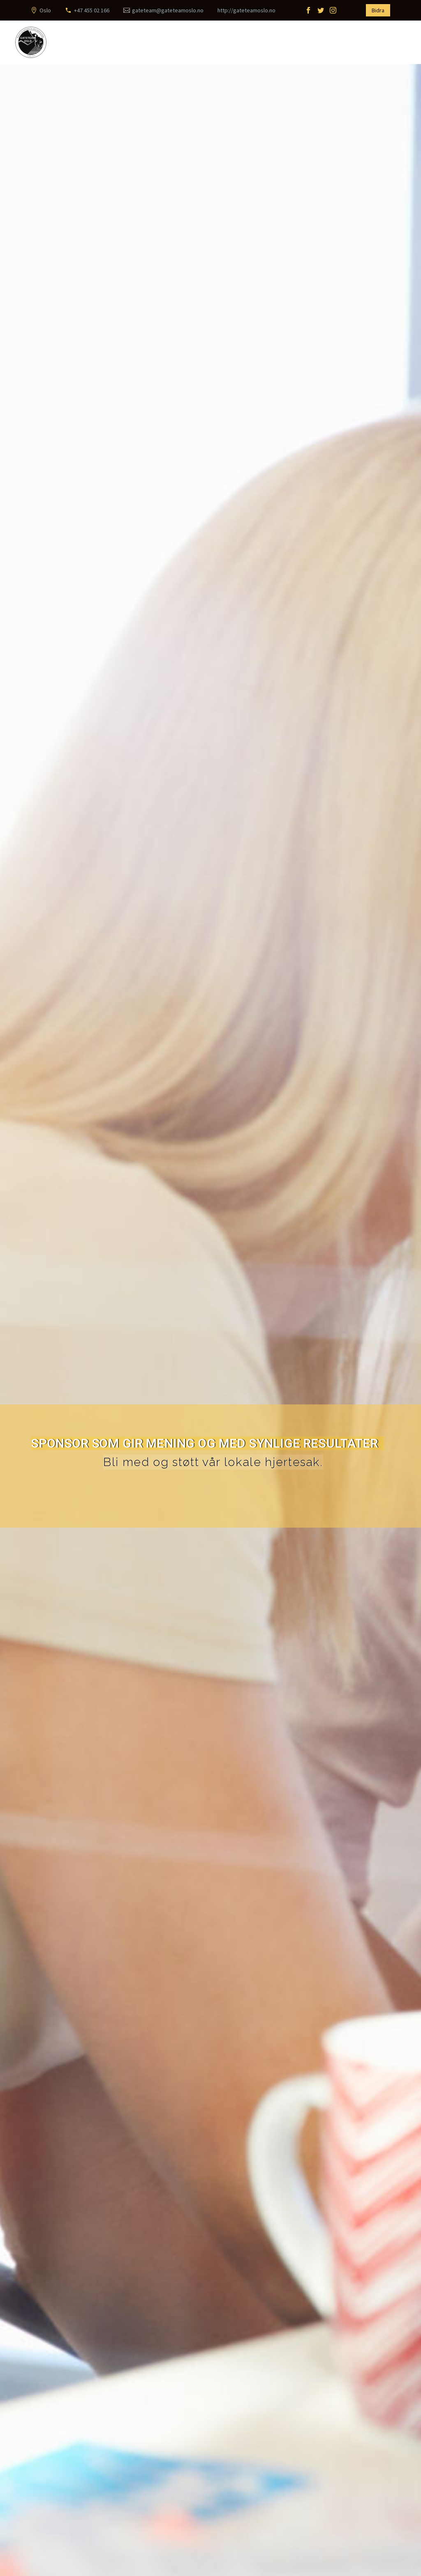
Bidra (378, 10)
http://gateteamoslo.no (246, 10)
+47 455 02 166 (91, 10)
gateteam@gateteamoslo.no (168, 10)
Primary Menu (398, 43)
